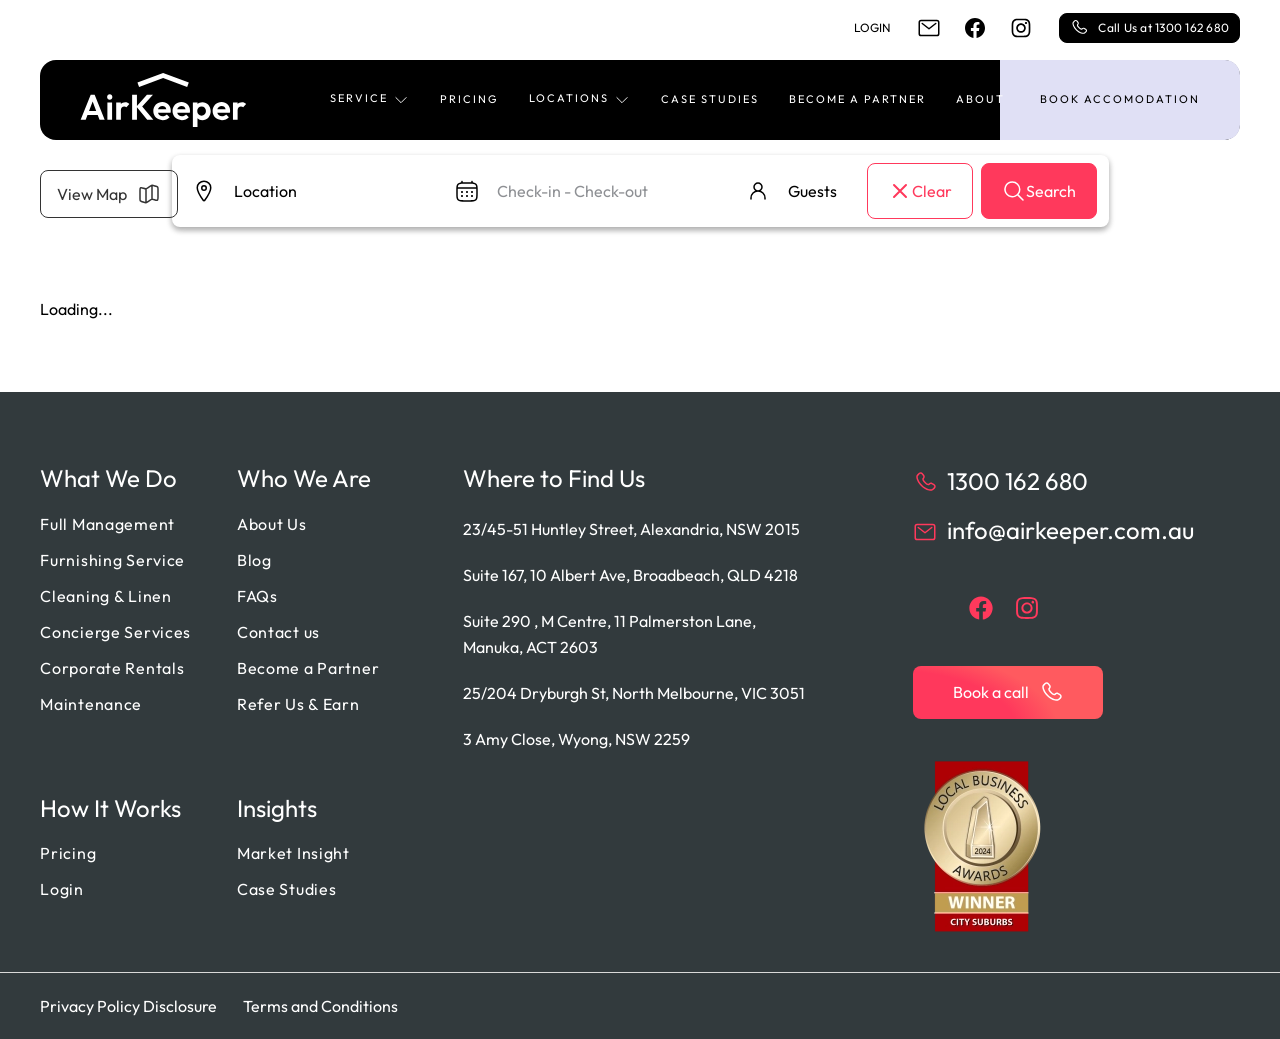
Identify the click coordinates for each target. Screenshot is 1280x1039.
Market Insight (293, 853)
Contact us (278, 632)
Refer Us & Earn (298, 704)
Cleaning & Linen (106, 596)
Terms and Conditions (320, 1006)
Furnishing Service (112, 560)
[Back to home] (163, 100)
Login (872, 27)
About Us (272, 524)
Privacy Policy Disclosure (128, 1006)
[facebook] (975, 28)
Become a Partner (857, 99)
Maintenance (91, 704)
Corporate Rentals (112, 668)
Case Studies (710, 99)
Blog (254, 560)
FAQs (257, 596)
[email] (929, 28)
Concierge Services (115, 632)
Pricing (469, 99)
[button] (370, 100)
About (980, 99)
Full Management (107, 524)
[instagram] (1021, 28)
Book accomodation (1120, 99)
